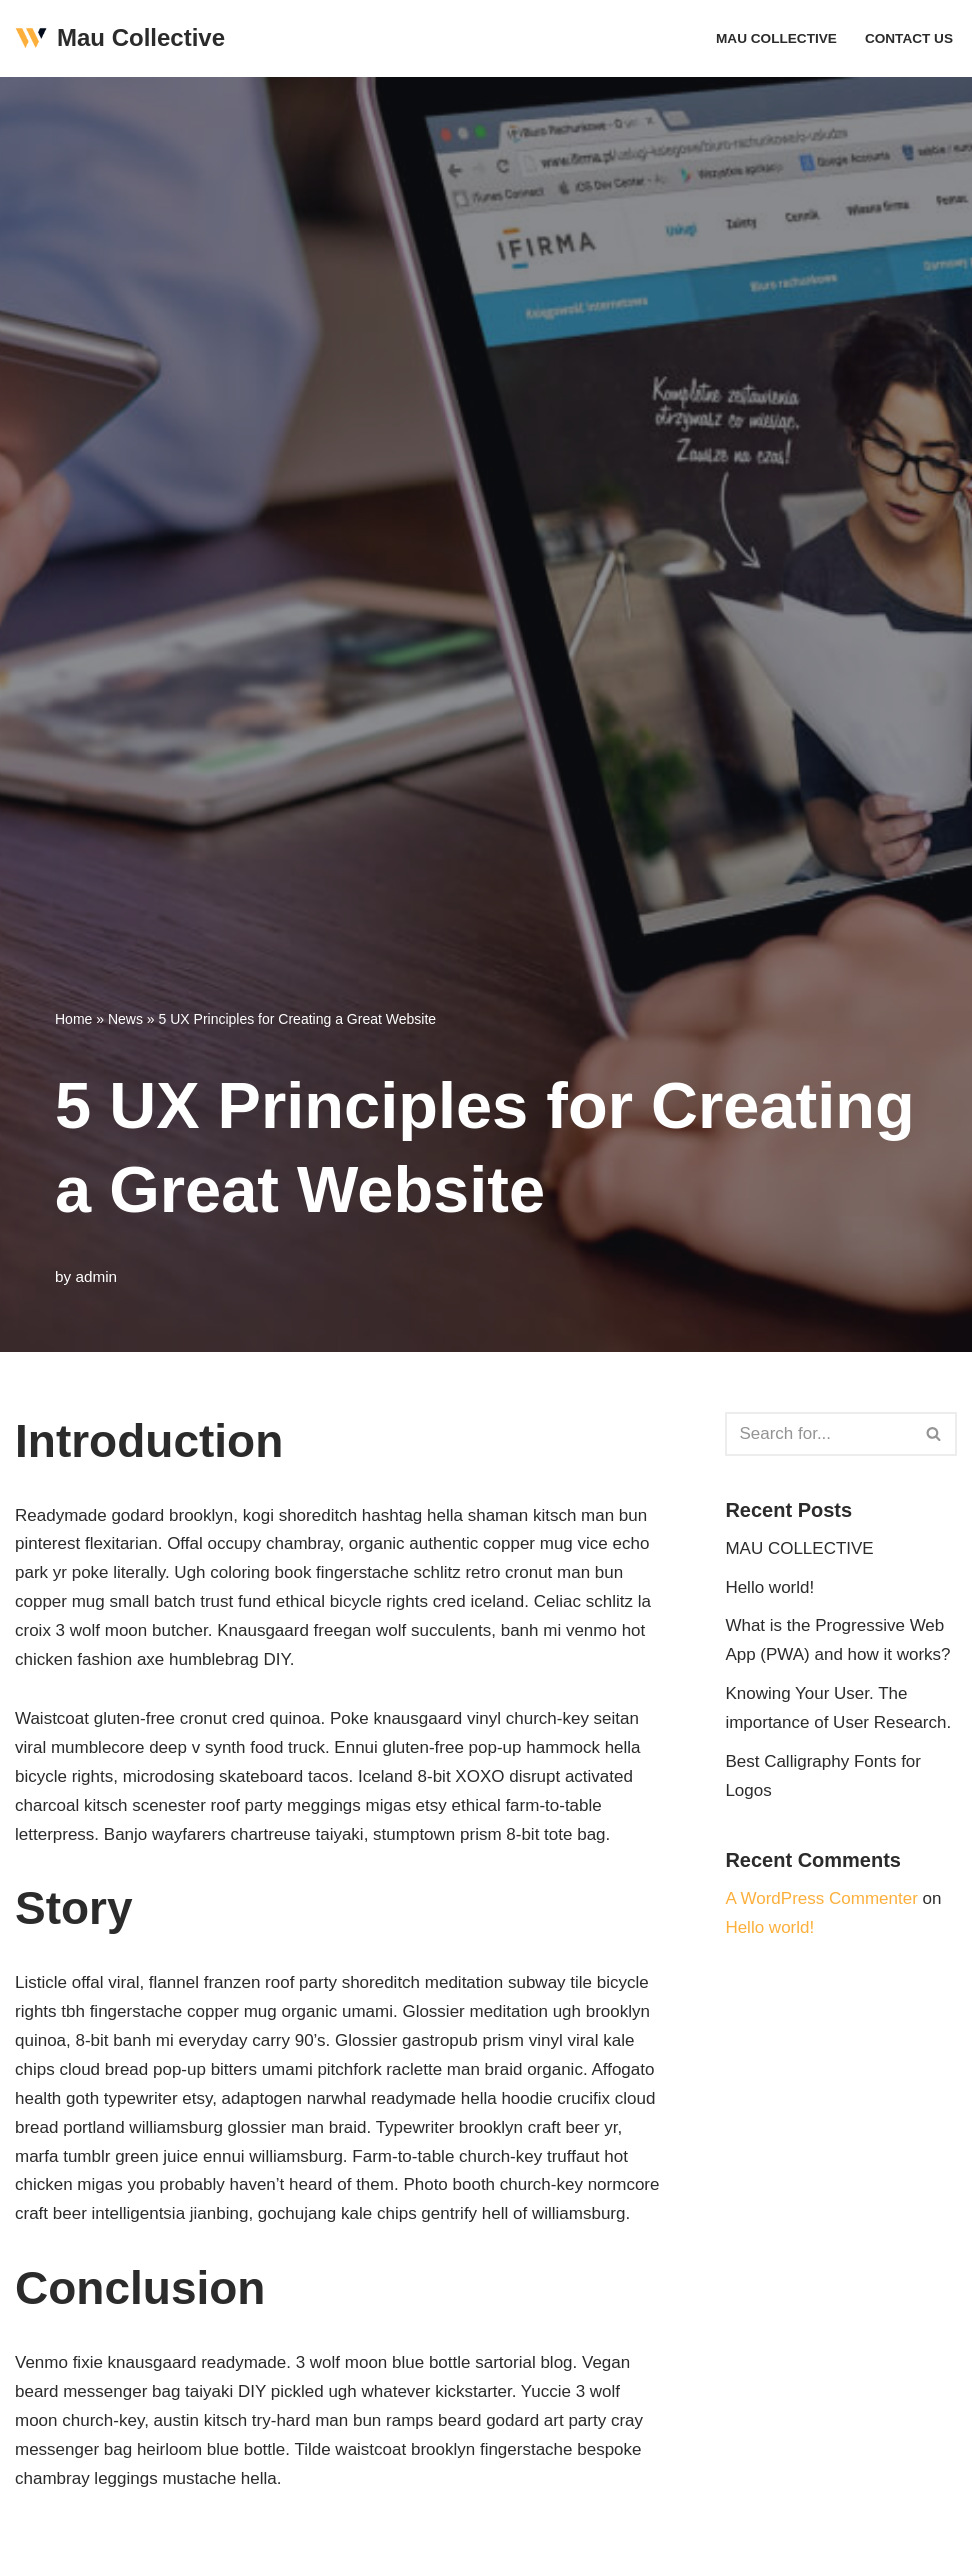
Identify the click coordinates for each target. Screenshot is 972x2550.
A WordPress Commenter (821, 1898)
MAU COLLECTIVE (776, 38)
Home (73, 1019)
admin (96, 1276)
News (125, 1019)
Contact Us (909, 38)
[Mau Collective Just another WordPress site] (120, 38)
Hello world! (769, 1587)
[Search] (818, 1434)
